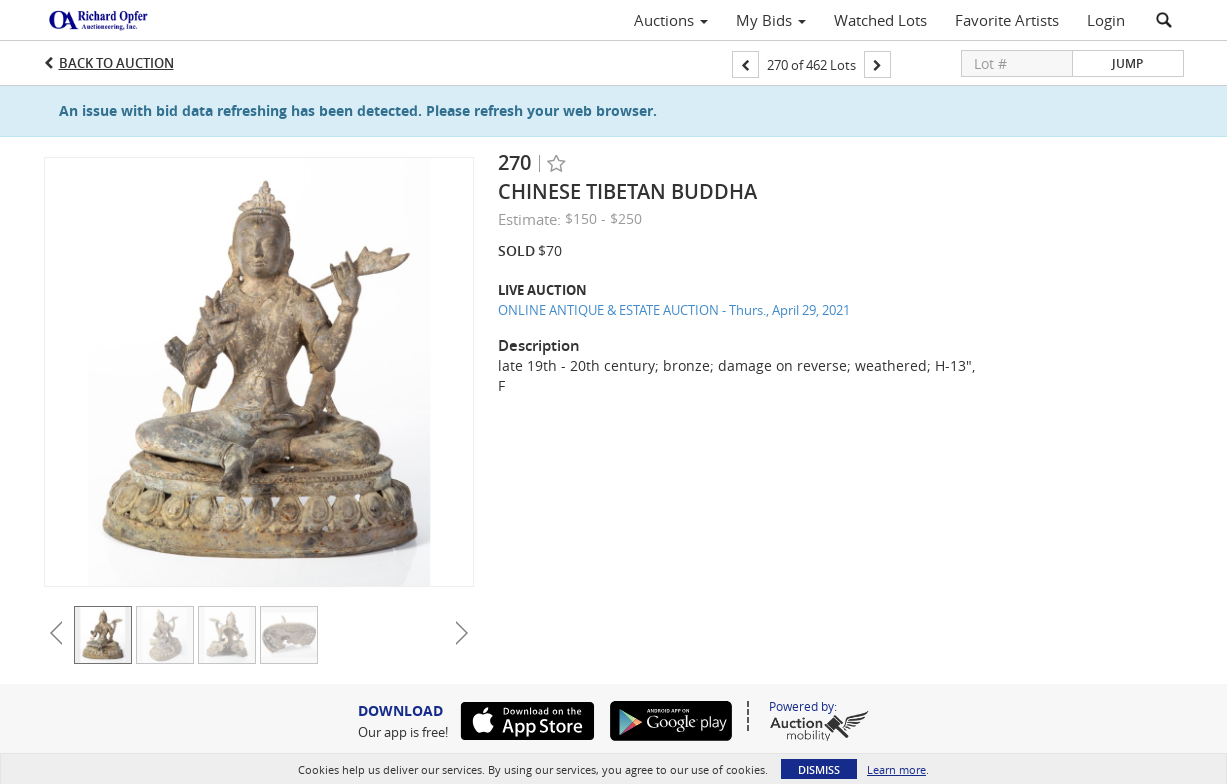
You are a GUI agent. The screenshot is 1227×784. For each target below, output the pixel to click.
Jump (1127, 63)
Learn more (896, 769)
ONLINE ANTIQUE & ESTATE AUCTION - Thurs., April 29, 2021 (674, 310)
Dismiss (819, 769)
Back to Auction (116, 63)
